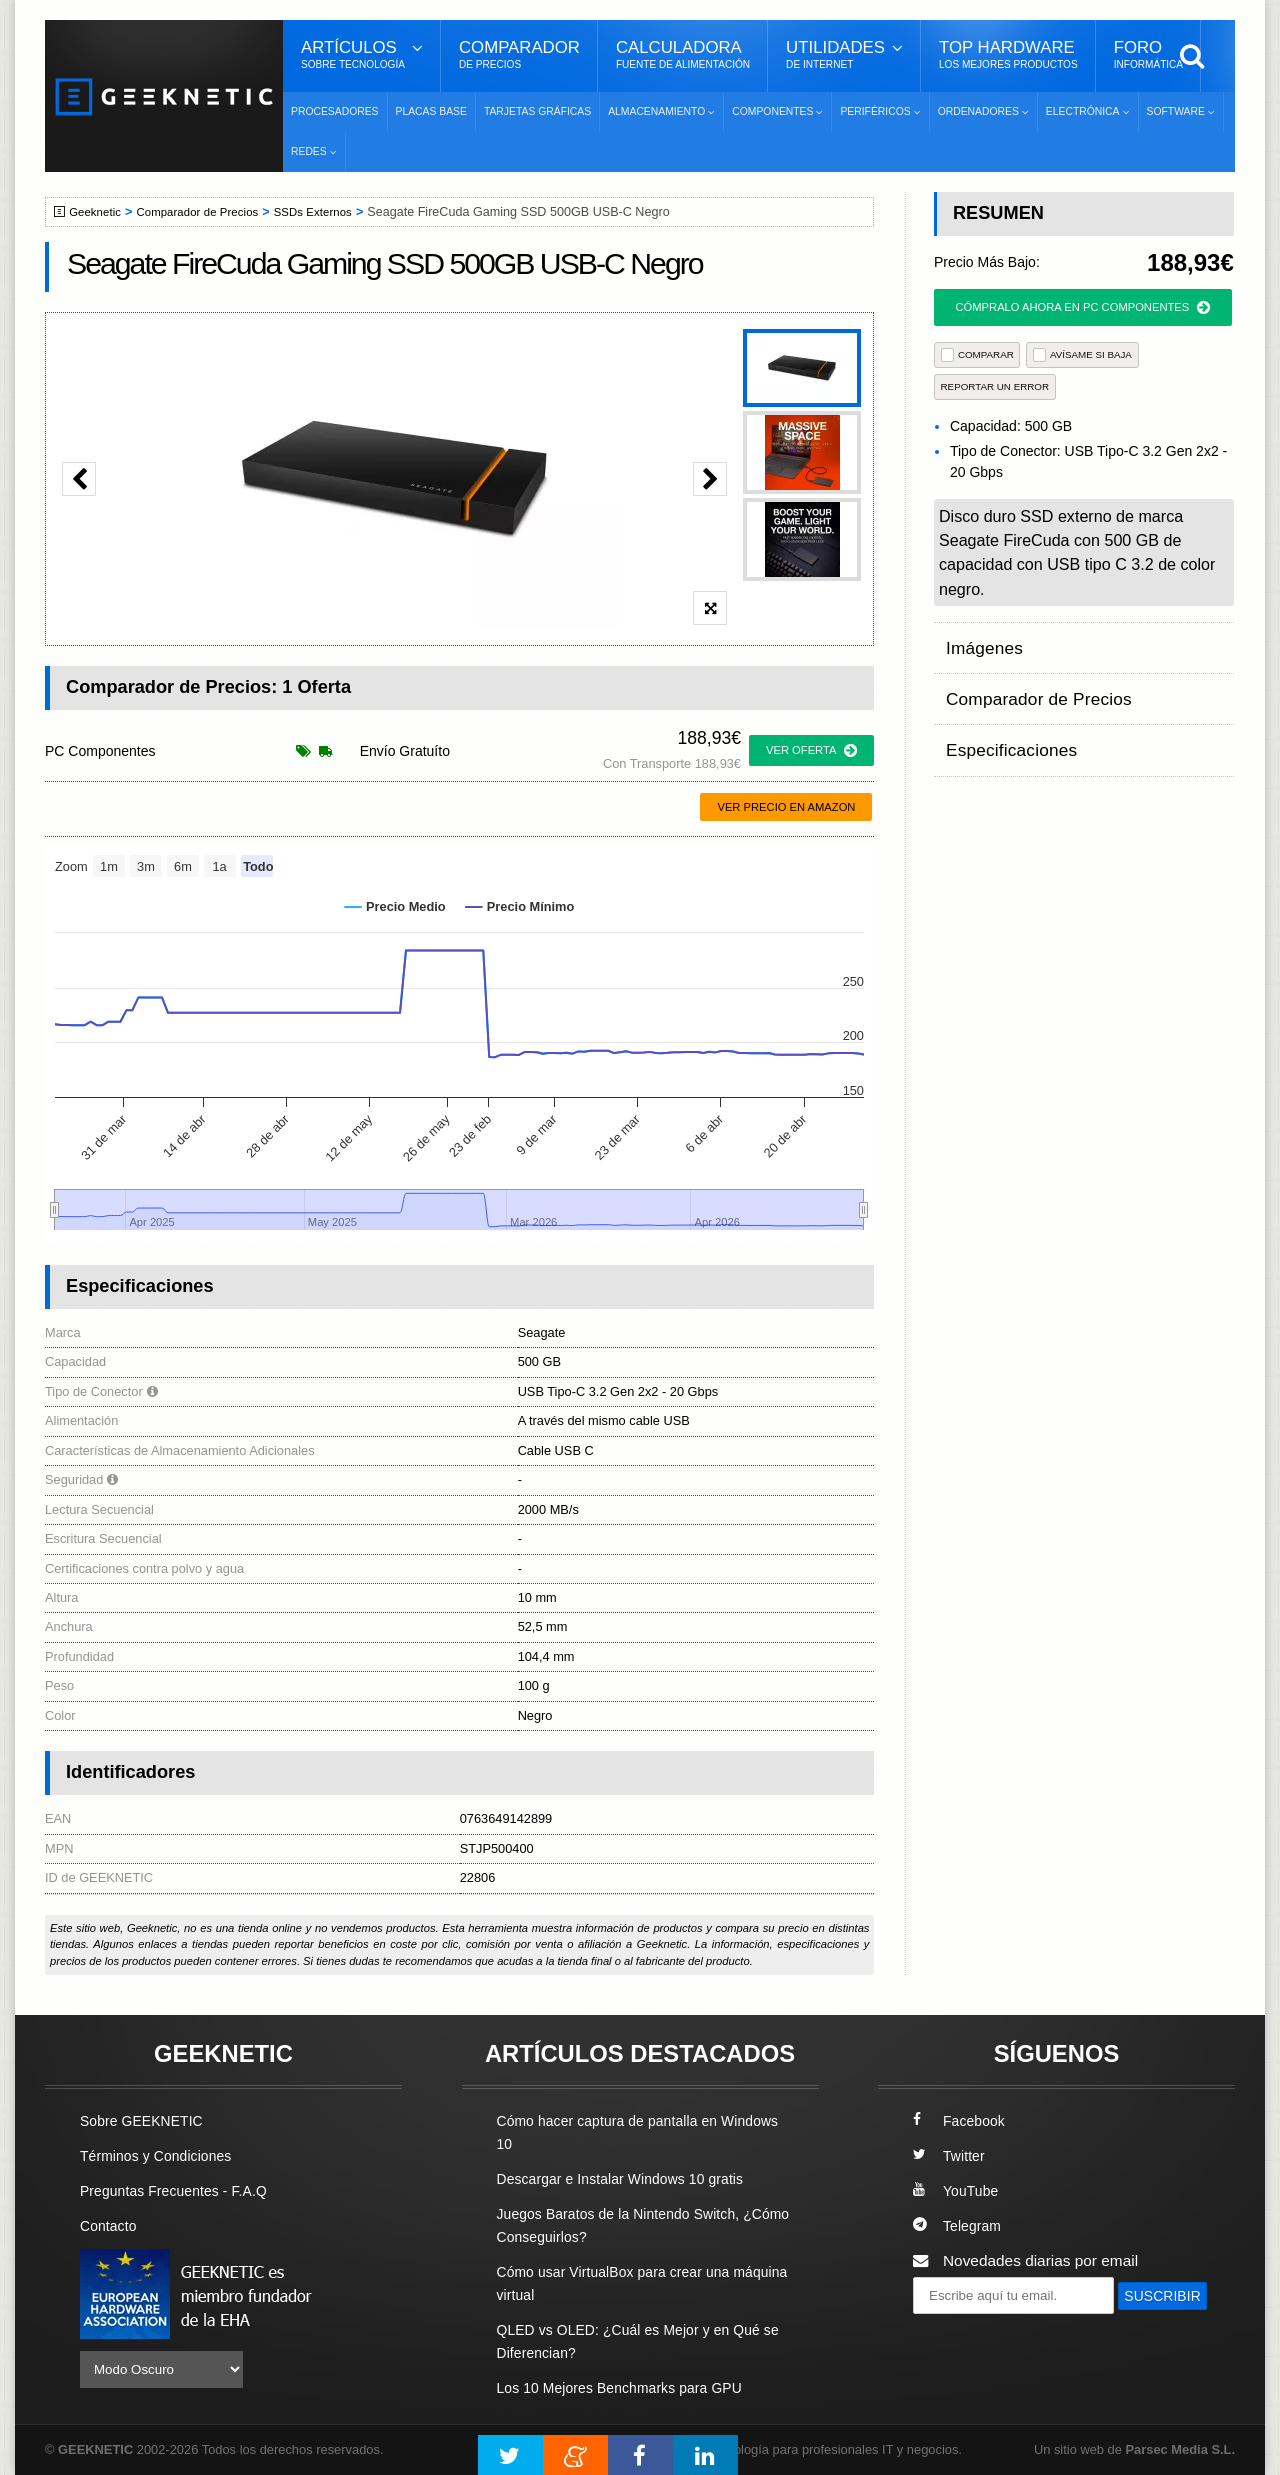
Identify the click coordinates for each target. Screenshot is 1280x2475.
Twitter (950, 2155)
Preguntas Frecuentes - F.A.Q (182, 2190)
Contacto (111, 2225)
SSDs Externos (332, 212)
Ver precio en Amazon (786, 807)
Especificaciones (1003, 719)
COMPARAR (977, 354)
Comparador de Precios (208, 212)
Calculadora (683, 55)
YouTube (958, 2190)
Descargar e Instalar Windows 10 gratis (631, 2178)
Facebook (962, 2120)
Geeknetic (98, 212)
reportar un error (995, 386)
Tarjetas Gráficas (537, 111)
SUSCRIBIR (961, 2331)
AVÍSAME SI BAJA (1082, 354)
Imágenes (980, 641)
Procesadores (335, 111)
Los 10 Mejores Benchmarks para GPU (631, 2387)
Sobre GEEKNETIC (147, 2120)
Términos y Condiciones (162, 2155)
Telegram (959, 2225)
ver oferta (811, 751)
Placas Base (431, 111)
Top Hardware (1008, 55)
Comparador (519, 55)
